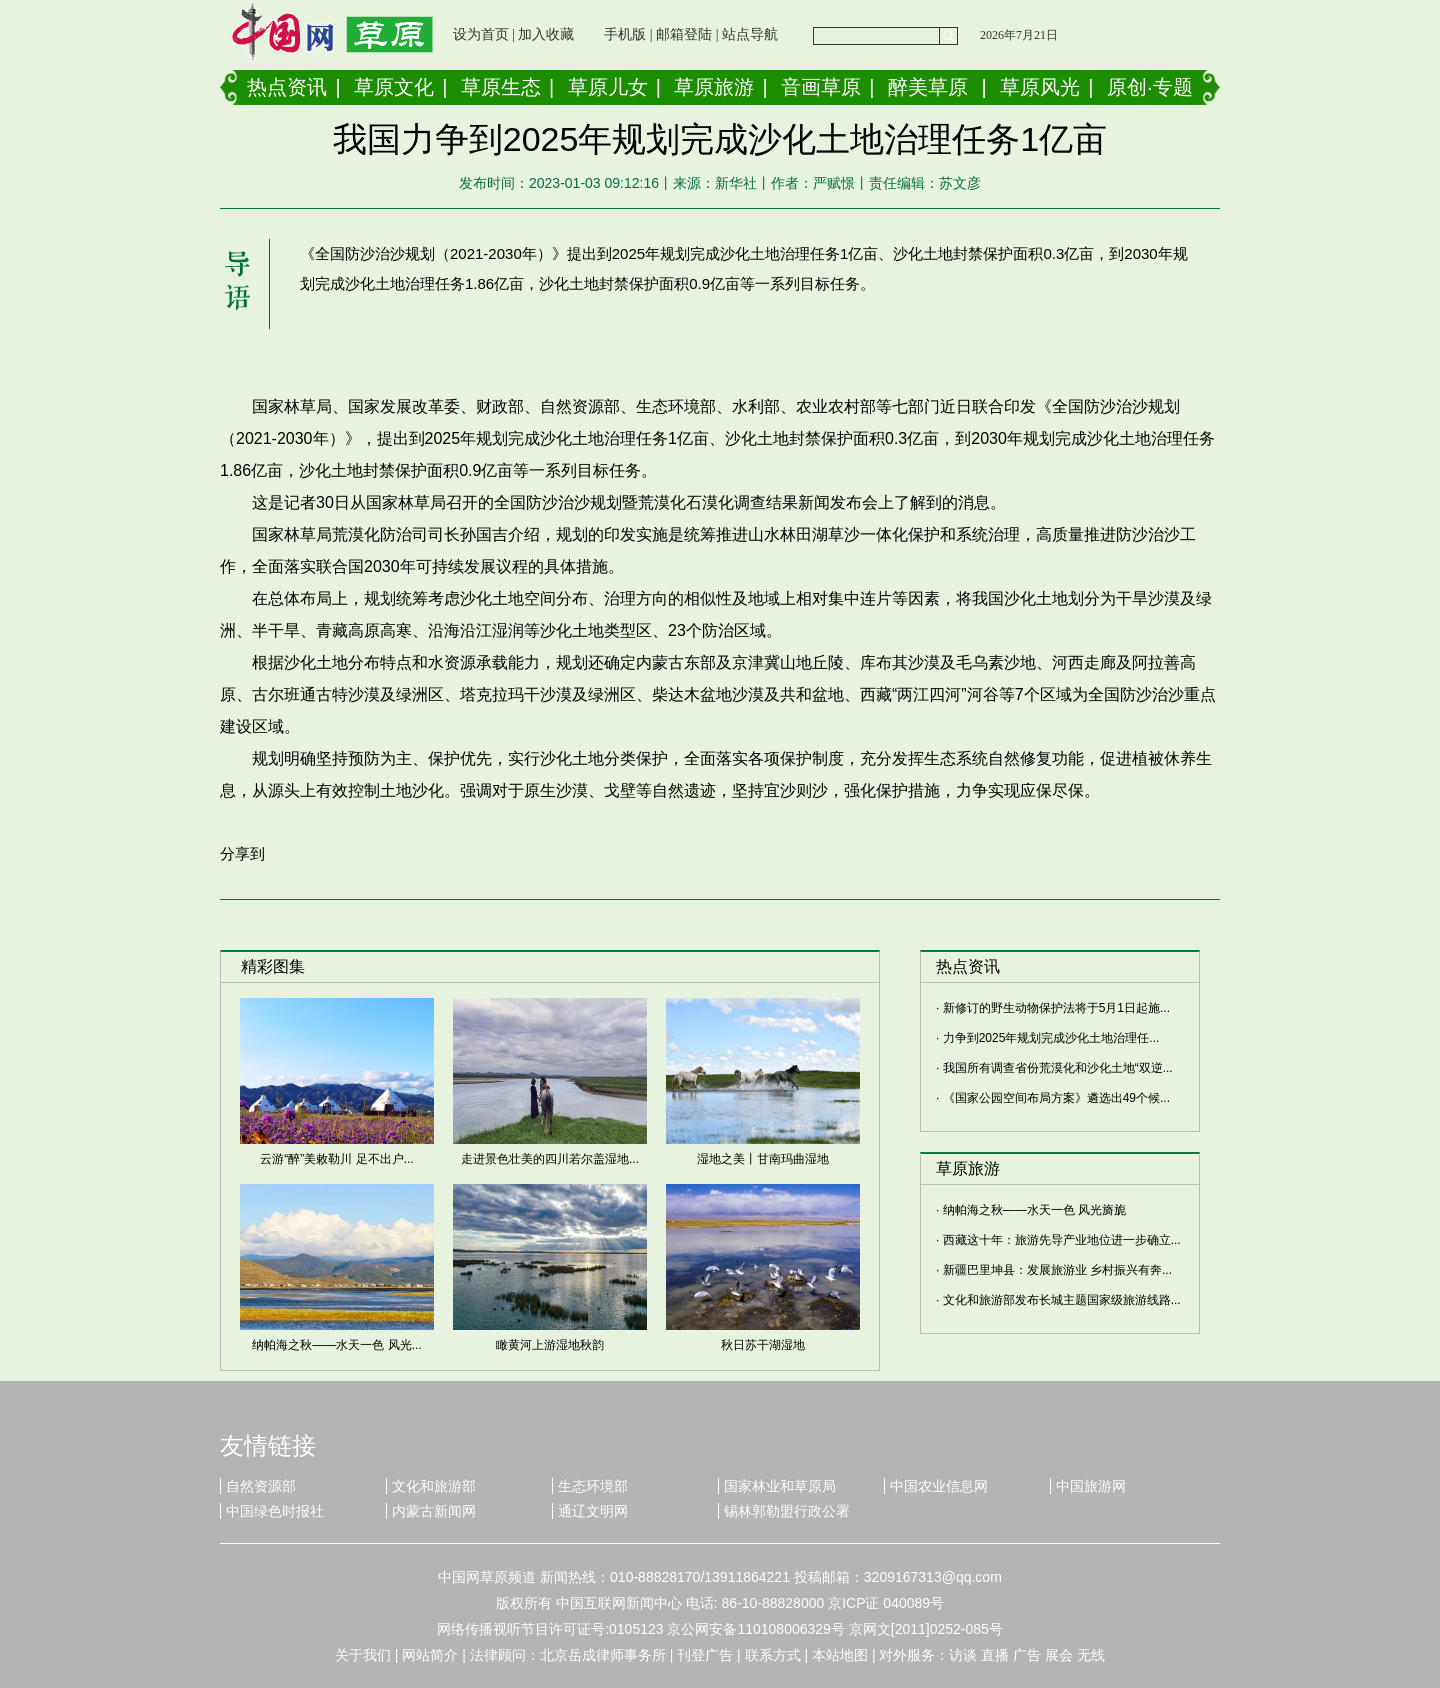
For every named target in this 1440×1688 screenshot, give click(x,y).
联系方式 (773, 1655)
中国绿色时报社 (275, 1511)
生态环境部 (593, 1486)
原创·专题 (1150, 87)
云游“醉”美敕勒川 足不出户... (336, 1159)
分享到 (242, 853)
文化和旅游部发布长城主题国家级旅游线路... (1062, 1300)
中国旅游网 (1091, 1486)
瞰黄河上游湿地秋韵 (550, 1345)
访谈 (963, 1655)
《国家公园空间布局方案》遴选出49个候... (1056, 1098)
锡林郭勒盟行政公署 (787, 1511)
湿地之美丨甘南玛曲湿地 (763, 1159)
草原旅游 (714, 87)
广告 (1027, 1655)
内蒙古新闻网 (434, 1511)
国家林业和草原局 (780, 1486)
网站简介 (430, 1655)
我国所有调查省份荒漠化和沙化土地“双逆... (1058, 1068)
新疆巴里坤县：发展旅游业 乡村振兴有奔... (1057, 1270)
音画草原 (821, 87)
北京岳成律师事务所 (603, 1655)
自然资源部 (261, 1486)
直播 (995, 1655)
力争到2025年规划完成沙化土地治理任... (1051, 1038)
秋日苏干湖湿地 (763, 1345)
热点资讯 (287, 87)
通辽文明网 (593, 1511)
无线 (1091, 1655)
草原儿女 (608, 87)
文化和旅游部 (434, 1486)
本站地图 (840, 1655)
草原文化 (394, 87)
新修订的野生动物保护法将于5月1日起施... (1056, 1008)
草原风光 (1040, 87)
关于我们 (363, 1655)
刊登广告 (705, 1655)
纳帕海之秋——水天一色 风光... (336, 1345)
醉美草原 (928, 87)
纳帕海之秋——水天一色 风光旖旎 (1034, 1210)
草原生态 (501, 87)
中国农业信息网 (939, 1486)
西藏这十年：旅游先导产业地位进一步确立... (1062, 1240)
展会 (1059, 1655)
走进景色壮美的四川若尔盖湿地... (550, 1159)
